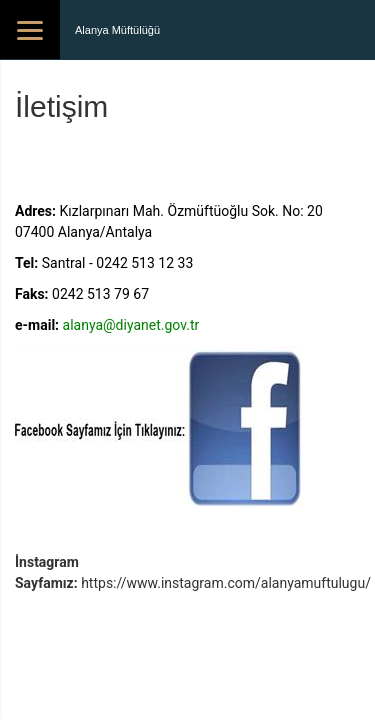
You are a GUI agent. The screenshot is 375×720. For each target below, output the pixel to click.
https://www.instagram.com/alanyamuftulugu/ (226, 583)
